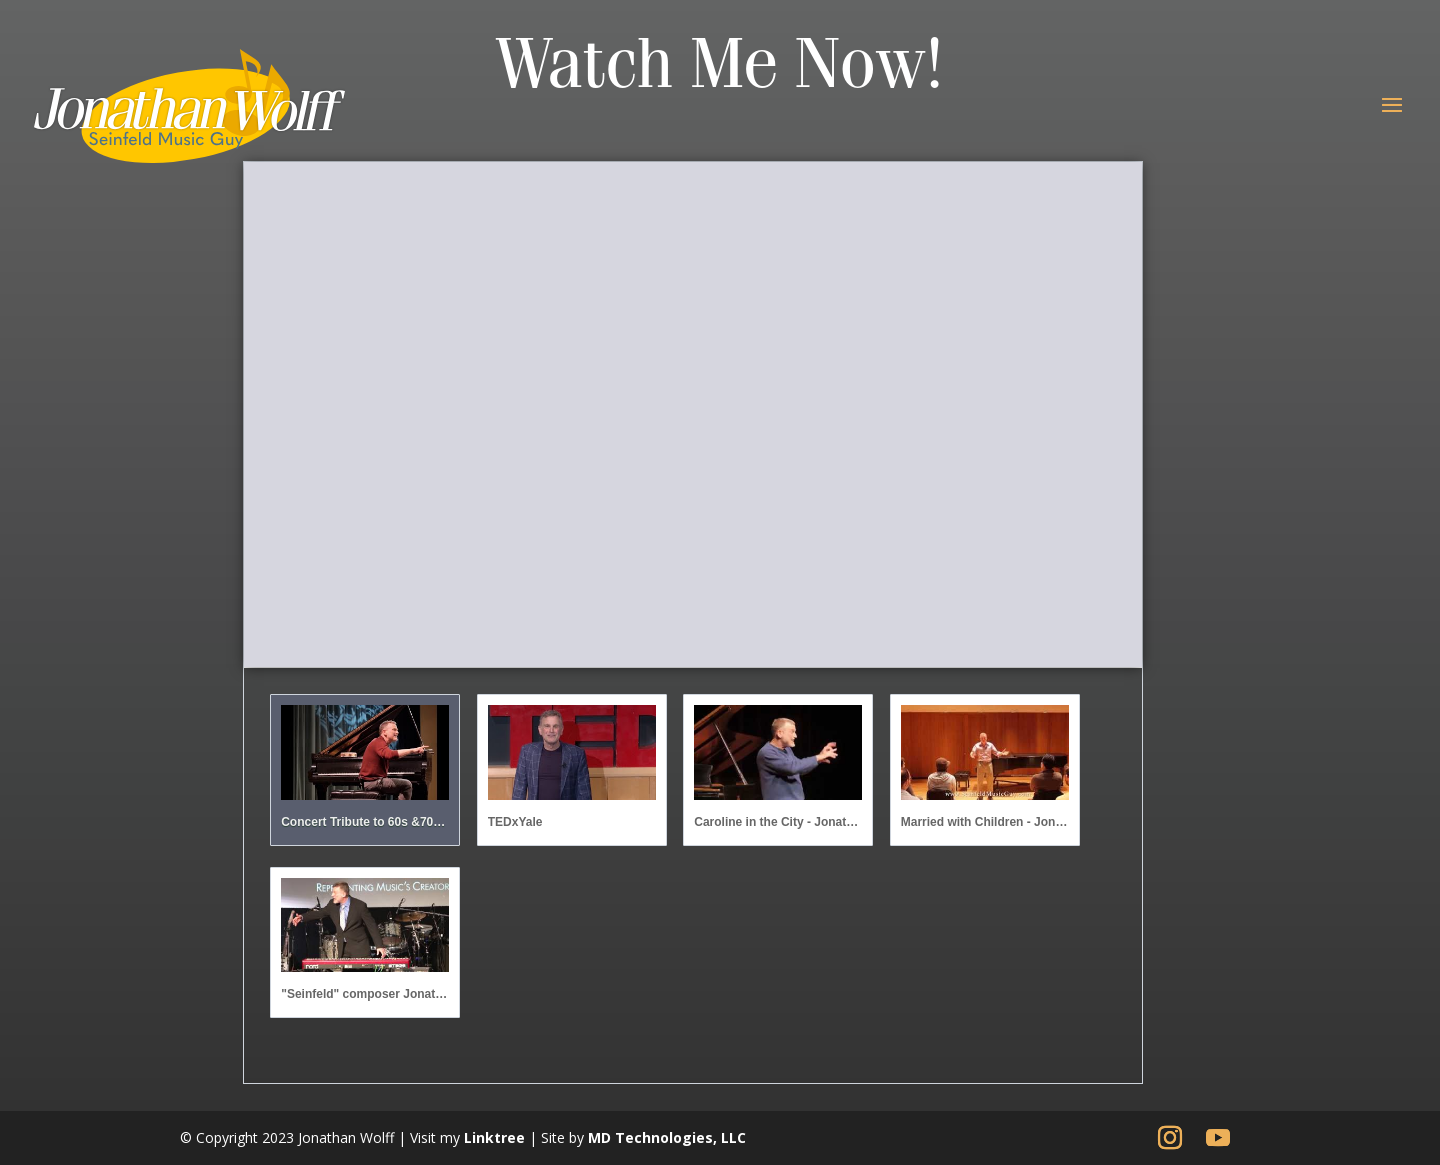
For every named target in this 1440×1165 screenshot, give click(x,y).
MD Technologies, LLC (667, 1137)
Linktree (494, 1137)
